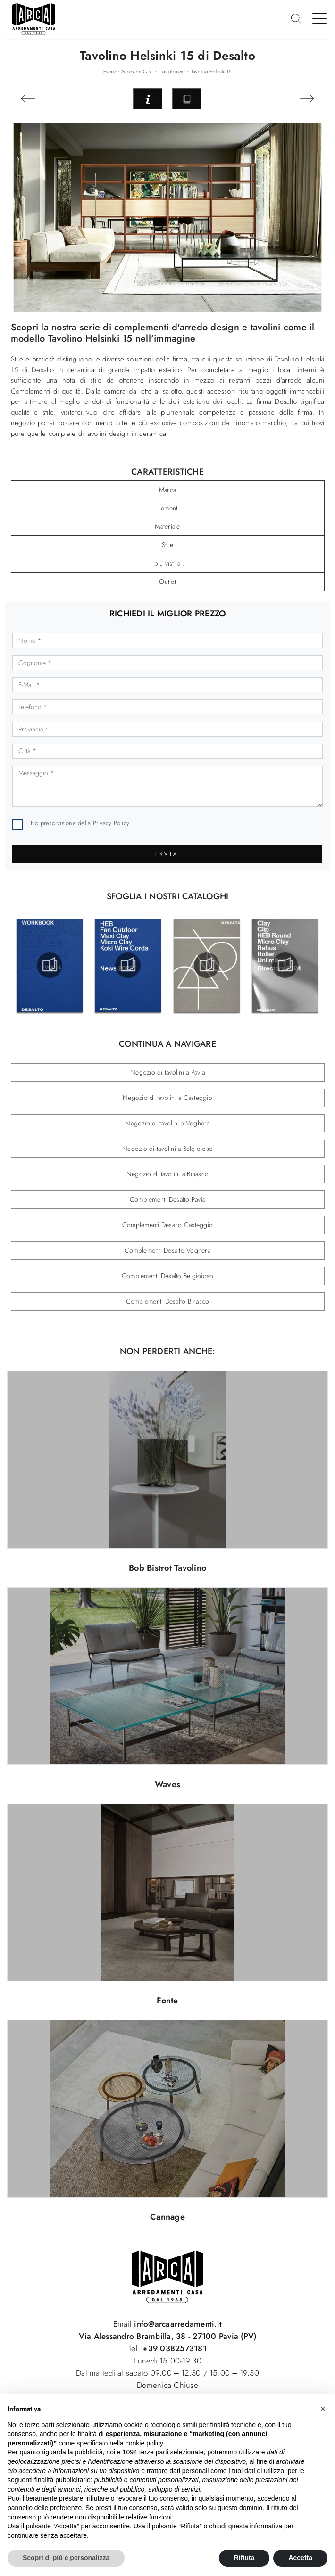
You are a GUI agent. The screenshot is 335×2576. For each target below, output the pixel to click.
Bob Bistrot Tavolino (167, 1568)
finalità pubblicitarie (62, 2480)
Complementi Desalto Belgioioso (168, 1275)
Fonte (167, 2000)
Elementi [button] (167, 508)
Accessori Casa (137, 71)
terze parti (153, 2452)
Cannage (167, 2217)
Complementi (172, 71)
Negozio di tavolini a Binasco (167, 1174)
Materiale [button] (167, 526)
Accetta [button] (300, 2557)
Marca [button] (167, 489)
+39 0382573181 (174, 2348)
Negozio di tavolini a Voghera (167, 1123)
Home (109, 71)
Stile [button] (167, 545)
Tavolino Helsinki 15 (211, 71)
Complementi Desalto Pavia (167, 1199)
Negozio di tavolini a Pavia (167, 1072)
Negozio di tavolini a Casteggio (167, 1097)
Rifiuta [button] (244, 2557)
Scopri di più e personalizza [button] (66, 2557)
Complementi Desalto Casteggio (167, 1225)
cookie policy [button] (144, 2443)
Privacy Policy (111, 823)
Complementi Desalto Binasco (167, 1301)
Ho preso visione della (80, 823)
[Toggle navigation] (319, 18)
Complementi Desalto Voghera (167, 1250)
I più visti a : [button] (167, 563)
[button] (322, 2408)
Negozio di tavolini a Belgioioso (167, 1148)
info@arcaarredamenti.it (177, 2324)
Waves (167, 1784)
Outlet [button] (167, 581)
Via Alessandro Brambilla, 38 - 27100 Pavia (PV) (168, 2336)
